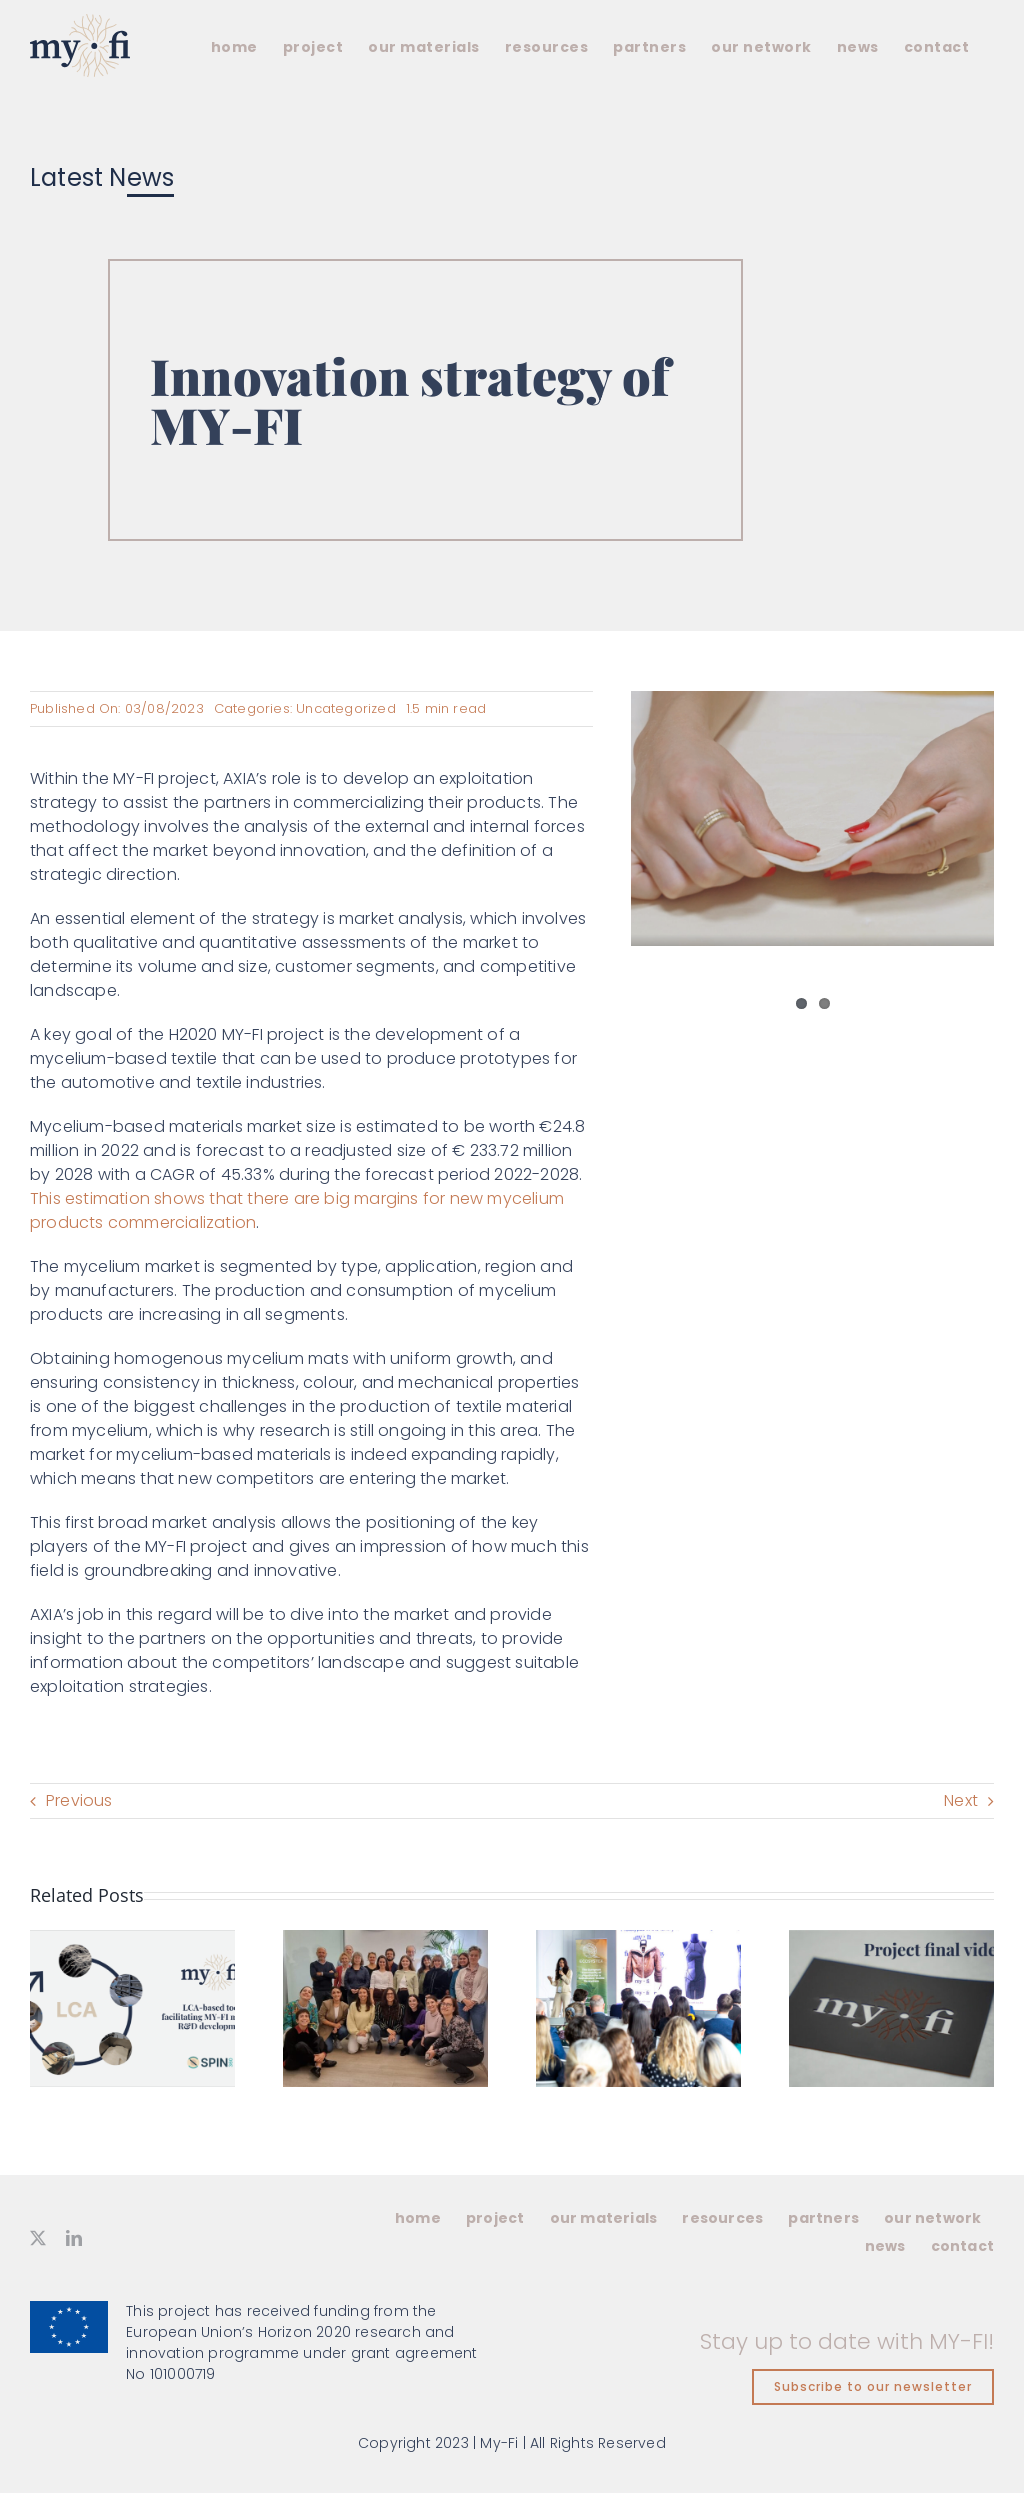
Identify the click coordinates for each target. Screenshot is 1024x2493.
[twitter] (38, 2238)
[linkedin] (74, 2238)
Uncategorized (346, 708)
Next (961, 1800)
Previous (79, 1800)
